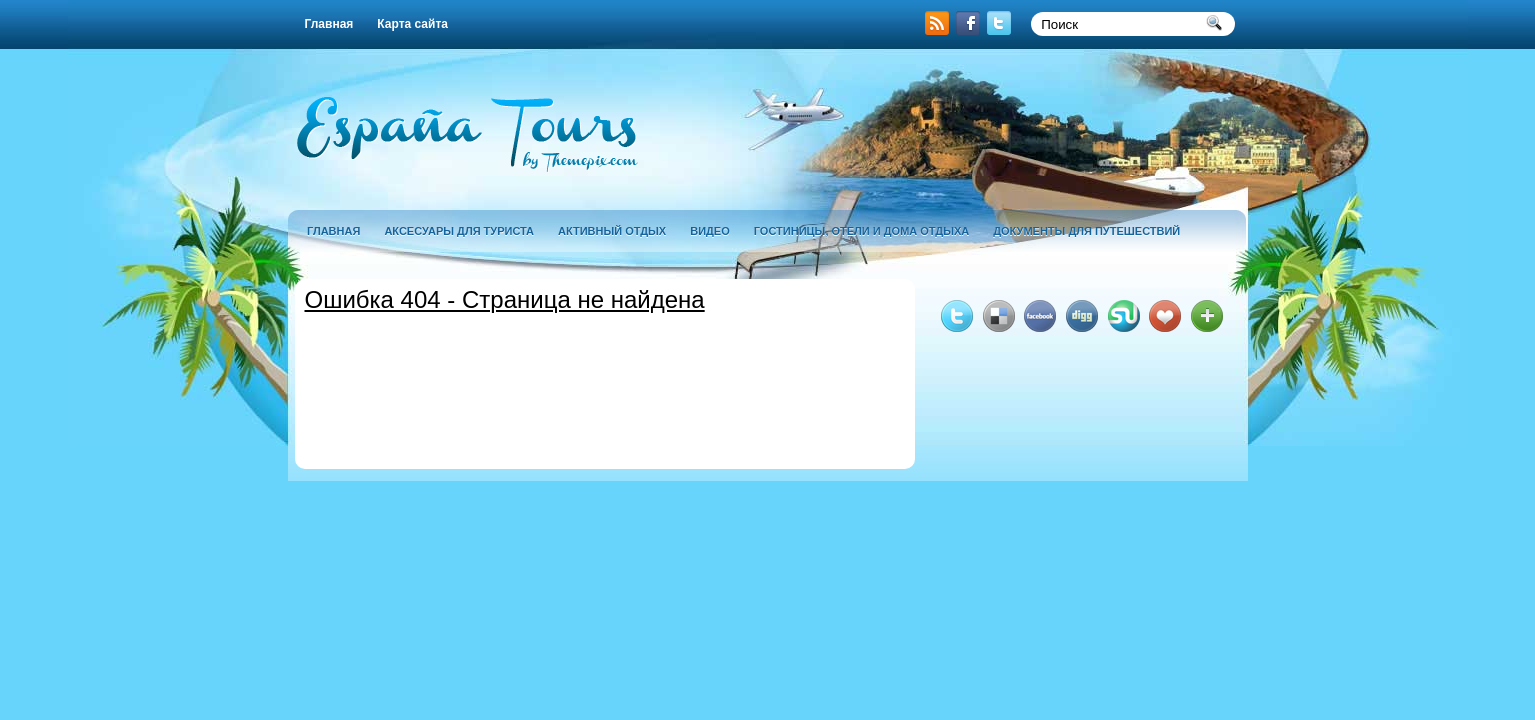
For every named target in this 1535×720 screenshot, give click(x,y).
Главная (329, 24)
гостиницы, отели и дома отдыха (861, 231)
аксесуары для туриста (459, 231)
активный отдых (612, 231)
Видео (710, 231)
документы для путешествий (1086, 231)
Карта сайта (412, 24)
